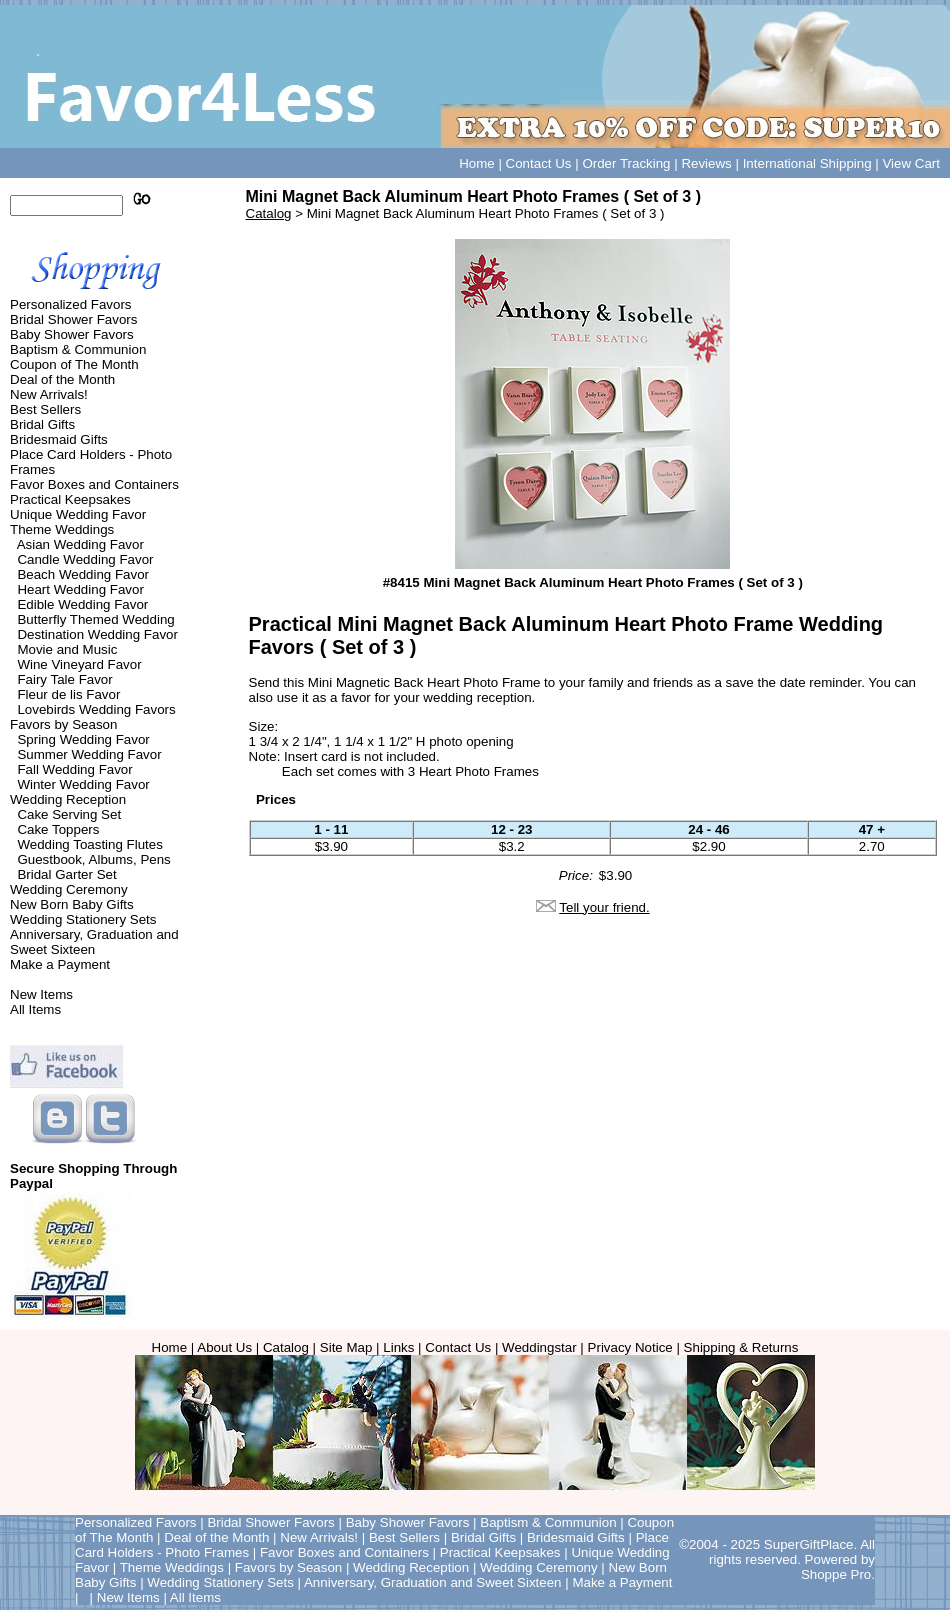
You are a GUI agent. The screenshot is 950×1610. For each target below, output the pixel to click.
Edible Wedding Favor (82, 604)
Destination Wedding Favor (97, 634)
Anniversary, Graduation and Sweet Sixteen (94, 942)
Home (477, 163)
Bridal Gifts (42, 424)
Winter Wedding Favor (83, 784)
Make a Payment (60, 964)
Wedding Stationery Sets (83, 919)
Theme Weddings (62, 529)
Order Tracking (626, 163)
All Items (35, 1009)
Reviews (706, 163)
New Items (41, 994)
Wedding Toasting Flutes (89, 844)
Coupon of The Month (74, 364)
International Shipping (807, 163)
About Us (224, 1347)
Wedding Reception (68, 799)
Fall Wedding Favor (74, 769)
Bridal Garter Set (66, 874)
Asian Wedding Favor (80, 544)
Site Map (346, 1347)
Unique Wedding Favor (78, 514)
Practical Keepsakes (70, 499)
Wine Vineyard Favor (79, 664)
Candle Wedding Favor (85, 559)
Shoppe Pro (836, 1574)
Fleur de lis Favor (68, 694)
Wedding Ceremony (69, 889)
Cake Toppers (58, 829)
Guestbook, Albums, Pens (93, 859)
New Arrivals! (49, 394)
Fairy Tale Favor (64, 679)
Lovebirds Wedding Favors (96, 709)
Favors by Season (63, 724)
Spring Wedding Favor (83, 739)
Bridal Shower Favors (73, 319)
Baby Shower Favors (72, 334)
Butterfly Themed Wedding (95, 619)
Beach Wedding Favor (83, 574)
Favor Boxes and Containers (94, 484)
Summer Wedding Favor (89, 754)
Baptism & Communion (78, 349)
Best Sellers (45, 409)
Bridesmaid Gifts (59, 439)
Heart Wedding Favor (80, 589)
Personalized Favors (71, 304)
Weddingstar (539, 1347)
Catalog (269, 213)
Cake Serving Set (69, 814)
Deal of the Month (62, 379)
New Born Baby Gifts (72, 904)
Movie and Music (67, 649)
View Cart (911, 163)
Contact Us (539, 163)
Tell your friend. (604, 907)
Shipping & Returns (741, 1347)
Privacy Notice (630, 1347)
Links (398, 1347)
